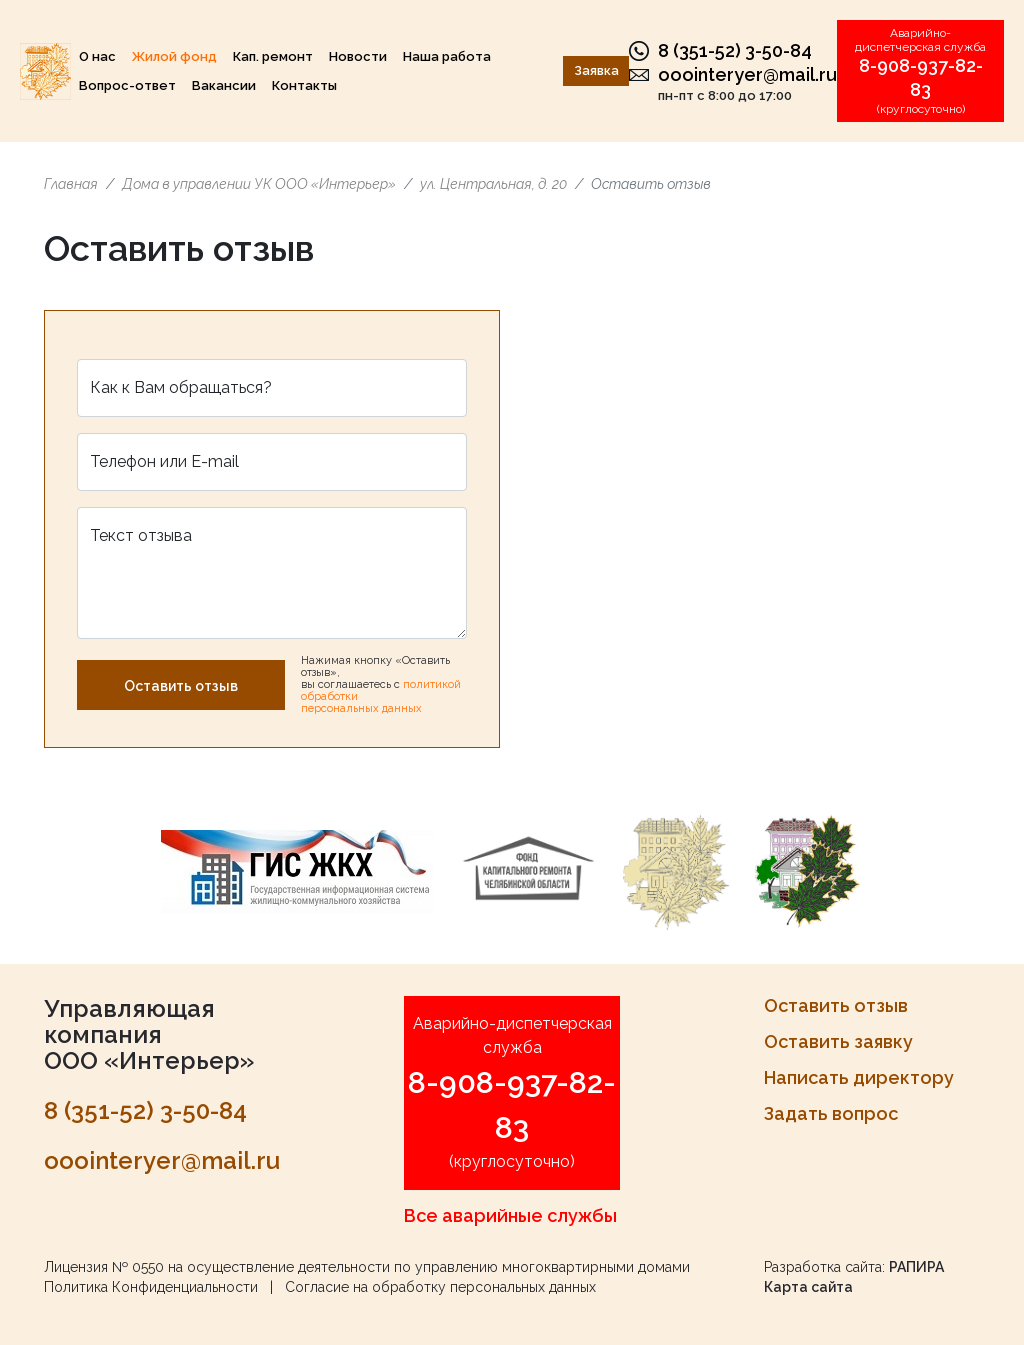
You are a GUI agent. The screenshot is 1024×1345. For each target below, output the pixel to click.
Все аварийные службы (510, 1215)
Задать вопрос (831, 1113)
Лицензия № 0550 (104, 1267)
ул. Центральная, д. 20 (493, 184)
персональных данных (361, 708)
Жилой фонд (174, 56)
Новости (358, 56)
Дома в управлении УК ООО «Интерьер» (259, 184)
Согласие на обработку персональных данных (440, 1287)
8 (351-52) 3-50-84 (735, 50)
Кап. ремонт (273, 56)
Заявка (596, 70)
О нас (97, 56)
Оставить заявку (838, 1041)
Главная (71, 184)
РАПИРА (916, 1267)
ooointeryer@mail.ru (747, 74)
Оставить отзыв (181, 686)
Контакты (304, 85)
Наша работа (447, 56)
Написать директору (859, 1077)
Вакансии (224, 85)
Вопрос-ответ (127, 85)
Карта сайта (808, 1287)
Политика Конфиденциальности (151, 1287)
